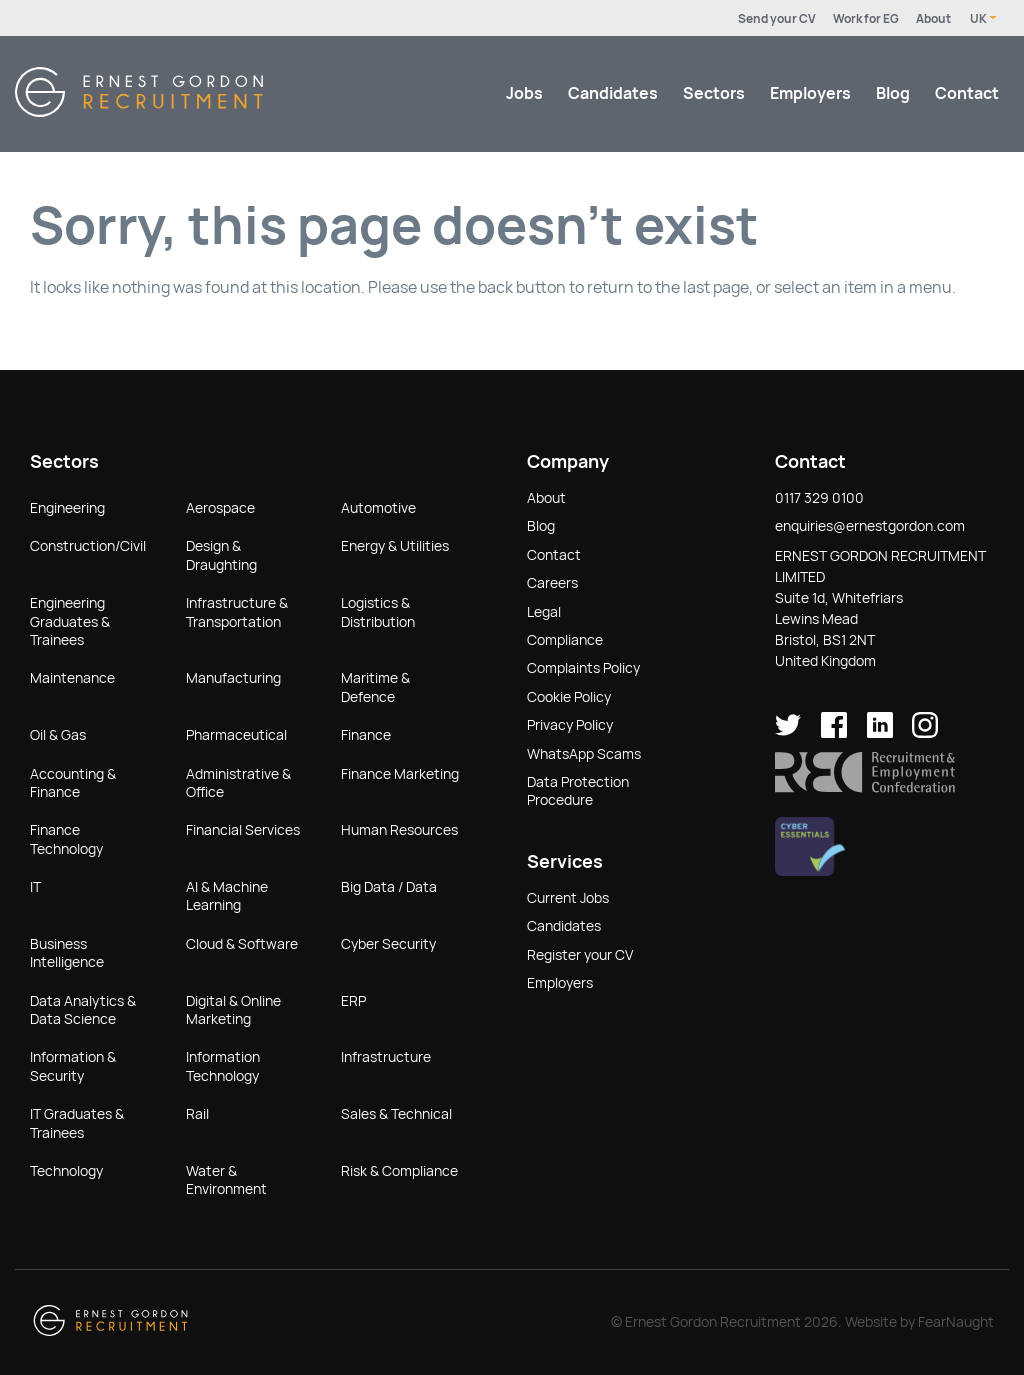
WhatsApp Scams (584, 754)
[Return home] (139, 111)
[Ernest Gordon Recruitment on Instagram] (925, 733)
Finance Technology (66, 839)
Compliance (565, 640)
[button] (865, 788)
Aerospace (220, 508)
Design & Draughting (221, 555)
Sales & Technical (396, 1114)
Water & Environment (226, 1180)
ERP (353, 1001)
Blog (893, 93)
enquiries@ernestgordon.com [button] (870, 526)
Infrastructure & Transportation (237, 612)
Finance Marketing (400, 774)
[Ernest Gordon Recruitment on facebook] (834, 733)
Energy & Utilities (395, 546)
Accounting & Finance (73, 783)
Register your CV (580, 955)
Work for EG (866, 19)
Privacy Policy (570, 725)
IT (35, 887)
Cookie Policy (569, 697)
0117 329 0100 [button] (819, 498)
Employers (810, 93)
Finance (366, 735)
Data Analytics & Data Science (83, 1010)
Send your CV (777, 19)
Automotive (378, 508)
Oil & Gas (58, 735)
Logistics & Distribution (378, 612)
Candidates (613, 93)
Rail (197, 1114)
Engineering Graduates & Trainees (70, 621)
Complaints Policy (583, 668)
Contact (967, 93)
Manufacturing (233, 678)
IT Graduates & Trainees (77, 1123)
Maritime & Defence (375, 687)
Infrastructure (386, 1057)
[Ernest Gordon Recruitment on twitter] (788, 733)
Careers (552, 583)
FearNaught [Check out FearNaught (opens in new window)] (956, 1322)
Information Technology (223, 1066)
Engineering (67, 508)
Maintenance (72, 678)
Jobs (524, 93)
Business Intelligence (67, 953)
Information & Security (73, 1066)
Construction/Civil (88, 546)
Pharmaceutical (236, 735)
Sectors (714, 93)
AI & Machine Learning (227, 896)
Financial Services (243, 830)
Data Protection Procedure (578, 791)
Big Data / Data (389, 887)
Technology (66, 1171)
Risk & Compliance (399, 1171)
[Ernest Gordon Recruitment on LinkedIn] (880, 733)
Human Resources (399, 830)
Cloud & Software (242, 944)
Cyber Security (388, 944)
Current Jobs (568, 898)
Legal (544, 612)
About (933, 19)
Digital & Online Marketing (233, 1010)
